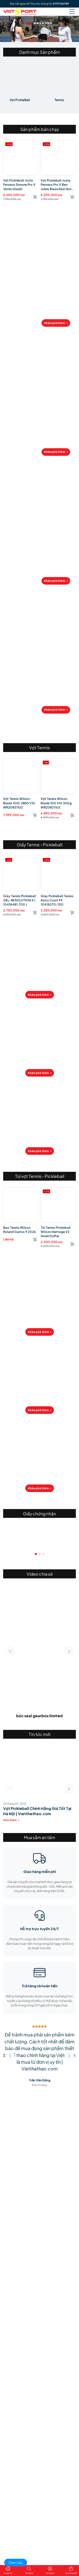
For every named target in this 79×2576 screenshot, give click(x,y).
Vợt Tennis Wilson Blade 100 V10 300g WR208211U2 (56, 803)
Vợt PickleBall (20, 100)
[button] (36, 1554)
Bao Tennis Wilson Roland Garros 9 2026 (19, 1230)
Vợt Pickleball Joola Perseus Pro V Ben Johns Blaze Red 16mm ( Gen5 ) (58, 184)
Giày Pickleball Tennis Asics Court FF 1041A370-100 (57, 900)
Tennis (59, 100)
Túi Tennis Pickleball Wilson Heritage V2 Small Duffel (56, 1232)
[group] (19, 1536)
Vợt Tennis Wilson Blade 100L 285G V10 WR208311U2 (19, 803)
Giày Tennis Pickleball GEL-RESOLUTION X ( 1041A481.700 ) (19, 900)
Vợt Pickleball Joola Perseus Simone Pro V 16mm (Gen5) (19, 184)
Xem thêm (11, 1820)
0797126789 (61, 3)
